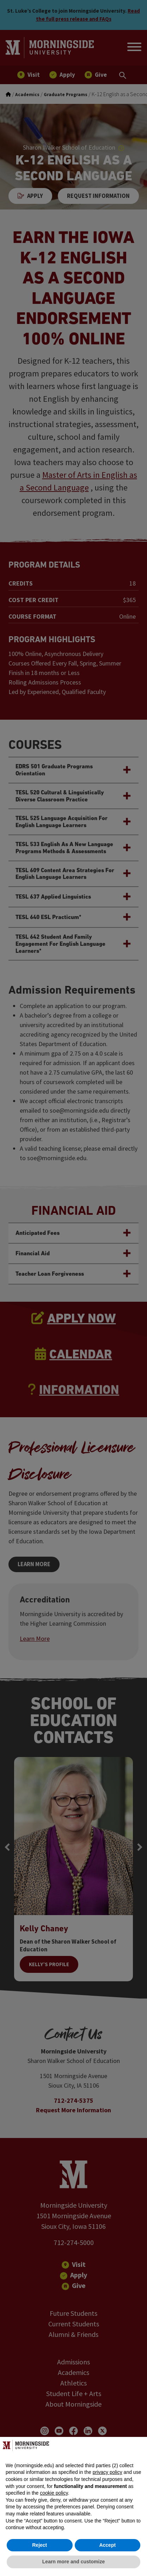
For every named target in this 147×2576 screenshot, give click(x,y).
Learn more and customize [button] (73, 2561)
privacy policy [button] (107, 2472)
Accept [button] (107, 2545)
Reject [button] (39, 2545)
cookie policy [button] (54, 2493)
